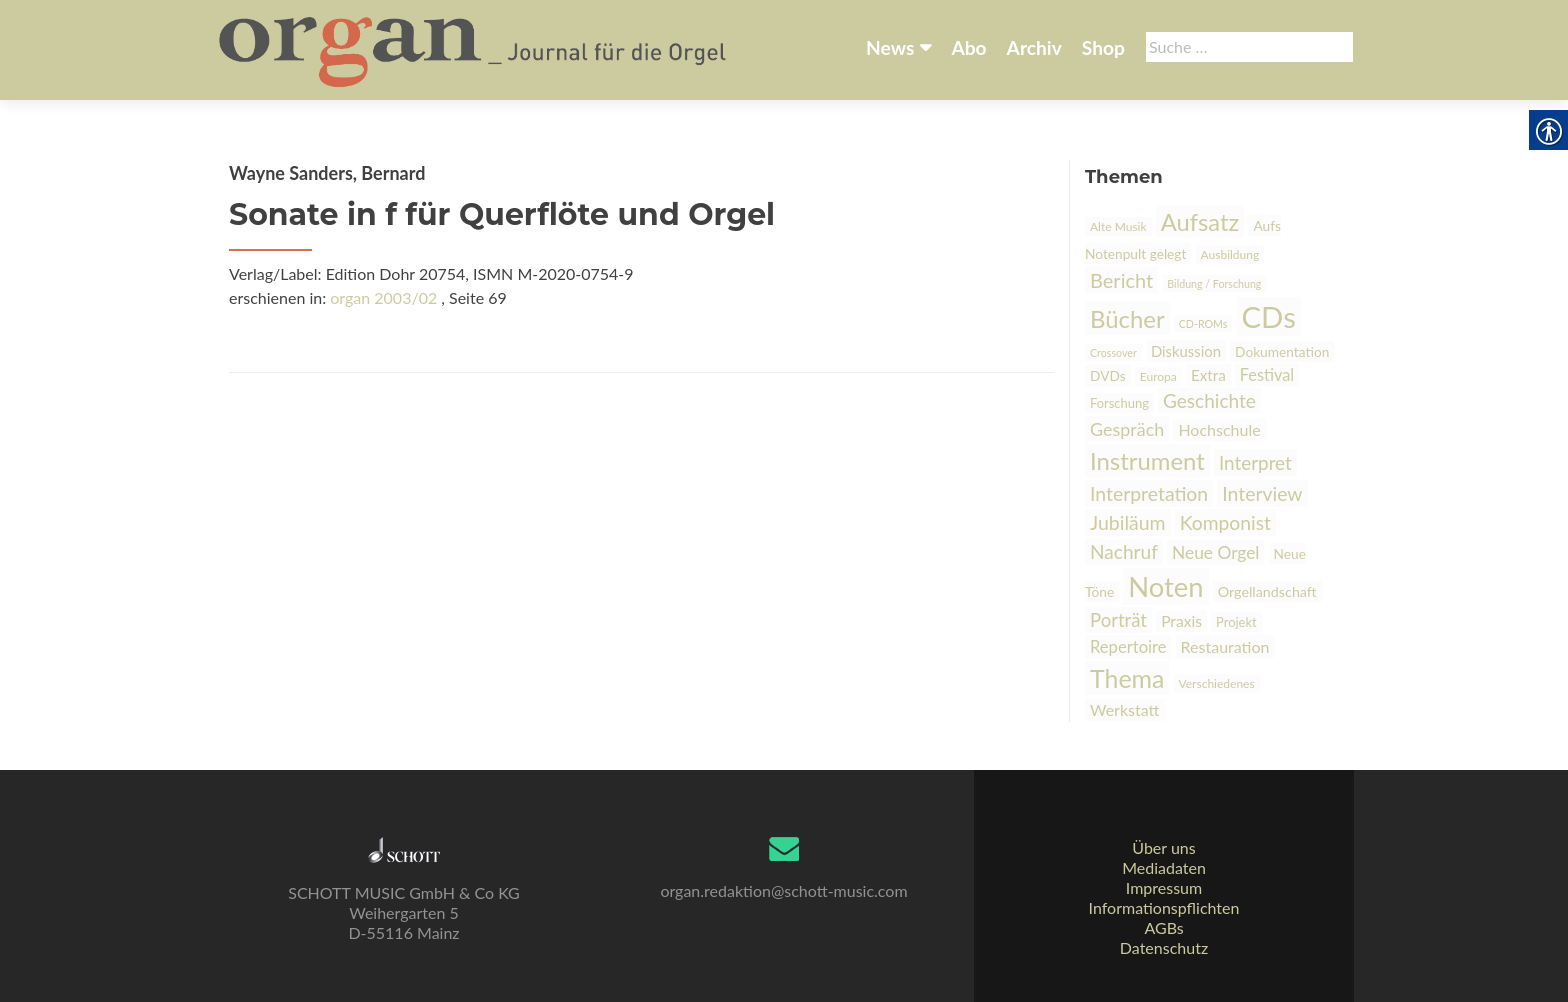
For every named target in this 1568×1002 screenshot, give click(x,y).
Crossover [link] (1113, 352)
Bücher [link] (1127, 318)
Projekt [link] (1236, 622)
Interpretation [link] (1149, 493)
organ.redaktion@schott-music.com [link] (783, 890)
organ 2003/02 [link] (383, 297)
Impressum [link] (1164, 887)
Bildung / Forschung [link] (1214, 283)
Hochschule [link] (1219, 429)
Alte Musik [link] (1118, 226)
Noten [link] (1165, 586)
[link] (474, 48)
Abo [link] (968, 47)
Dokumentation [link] (1282, 351)
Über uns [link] (1163, 847)
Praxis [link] (1181, 621)
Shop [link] (1103, 47)
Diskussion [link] (1186, 351)
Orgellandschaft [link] (1267, 591)
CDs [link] (1269, 316)
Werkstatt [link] (1125, 709)
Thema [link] (1127, 678)
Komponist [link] (1225, 522)
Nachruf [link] (1124, 551)
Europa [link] (1158, 376)
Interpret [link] (1255, 462)
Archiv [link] (1034, 47)
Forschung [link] (1119, 403)
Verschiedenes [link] (1217, 683)
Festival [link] (1267, 374)
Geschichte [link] (1209, 400)
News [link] (890, 47)
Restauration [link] (1225, 646)
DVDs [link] (1108, 375)
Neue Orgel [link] (1215, 552)
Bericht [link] (1121, 280)
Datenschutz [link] (1164, 947)
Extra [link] (1208, 375)
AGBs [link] (1163, 927)
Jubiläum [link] (1128, 522)
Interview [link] (1262, 493)
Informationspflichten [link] (1164, 907)
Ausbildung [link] (1230, 254)
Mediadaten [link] (1164, 867)
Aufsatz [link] (1200, 222)
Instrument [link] (1147, 460)
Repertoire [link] (1128, 647)
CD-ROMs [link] (1203, 323)
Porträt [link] (1118, 620)
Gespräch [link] (1127, 429)
